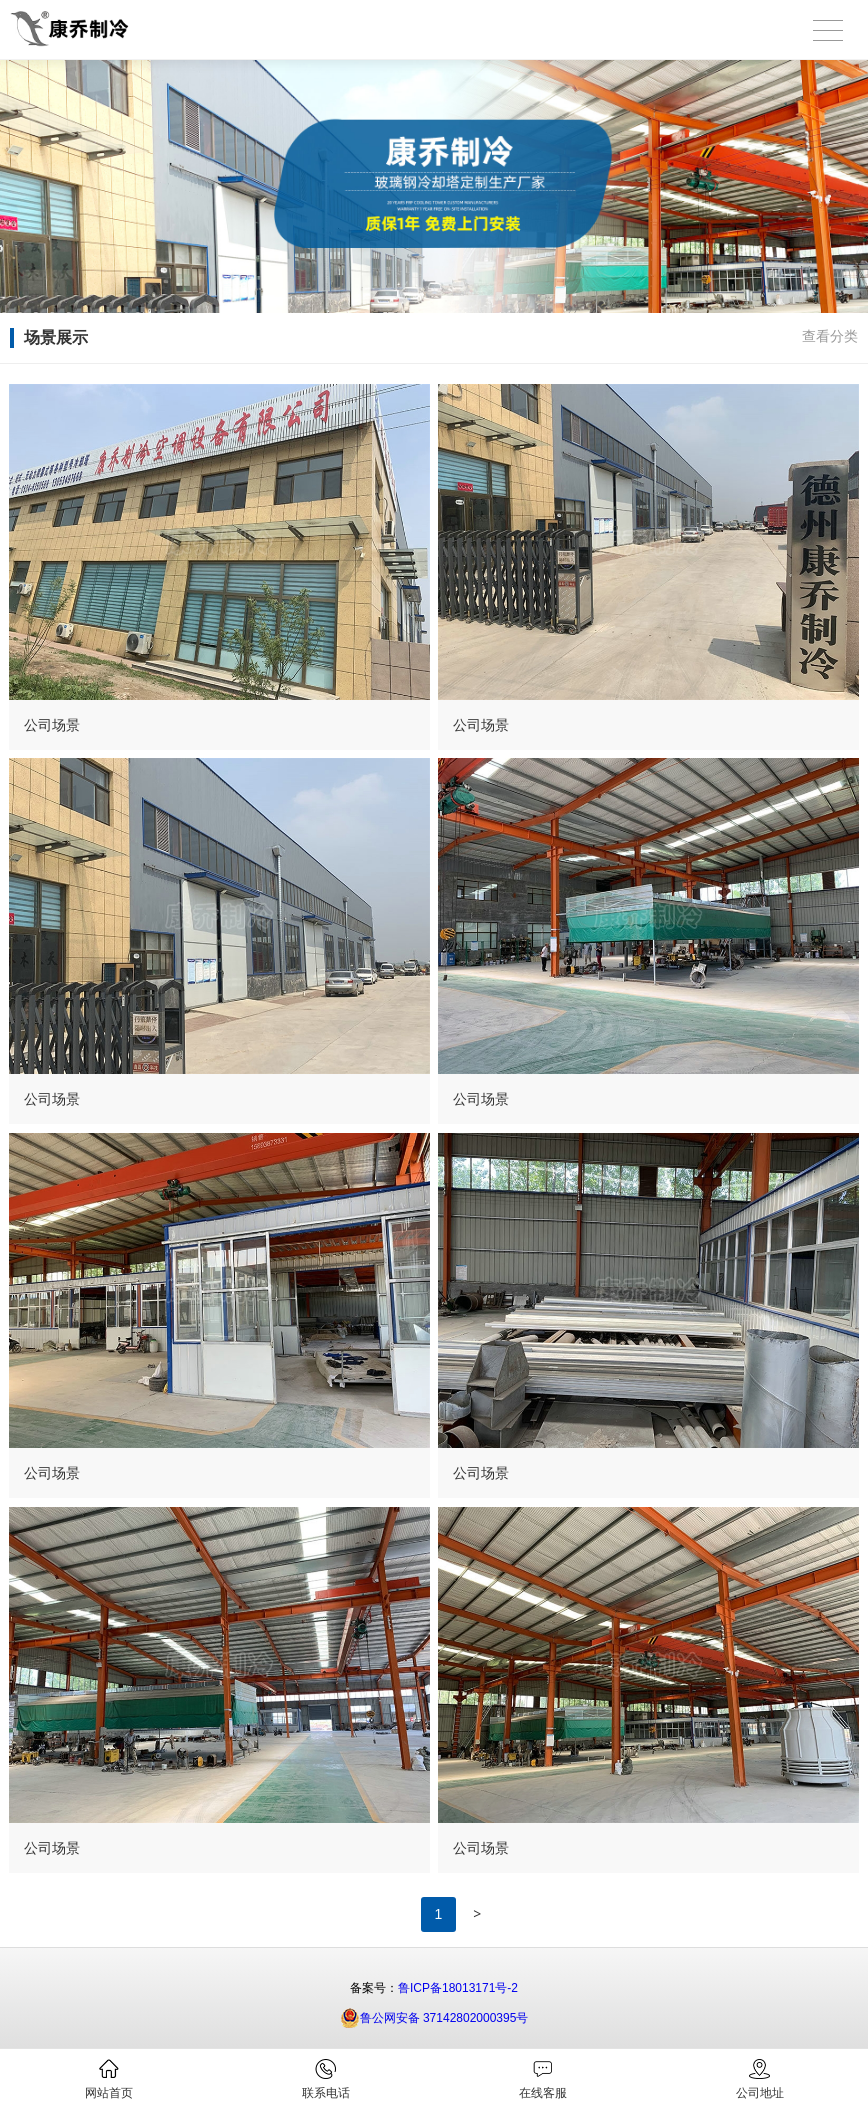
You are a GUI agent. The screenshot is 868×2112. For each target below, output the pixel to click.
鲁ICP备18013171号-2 (458, 1988)
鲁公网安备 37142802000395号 (434, 2018)
